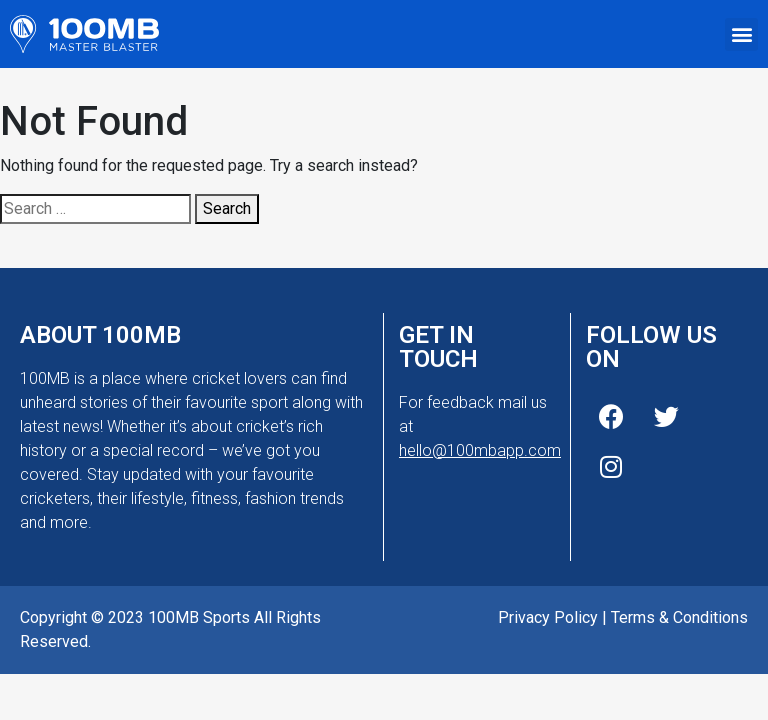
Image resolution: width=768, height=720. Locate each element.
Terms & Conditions (679, 617)
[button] (741, 34)
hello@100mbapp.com (480, 450)
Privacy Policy (548, 617)
